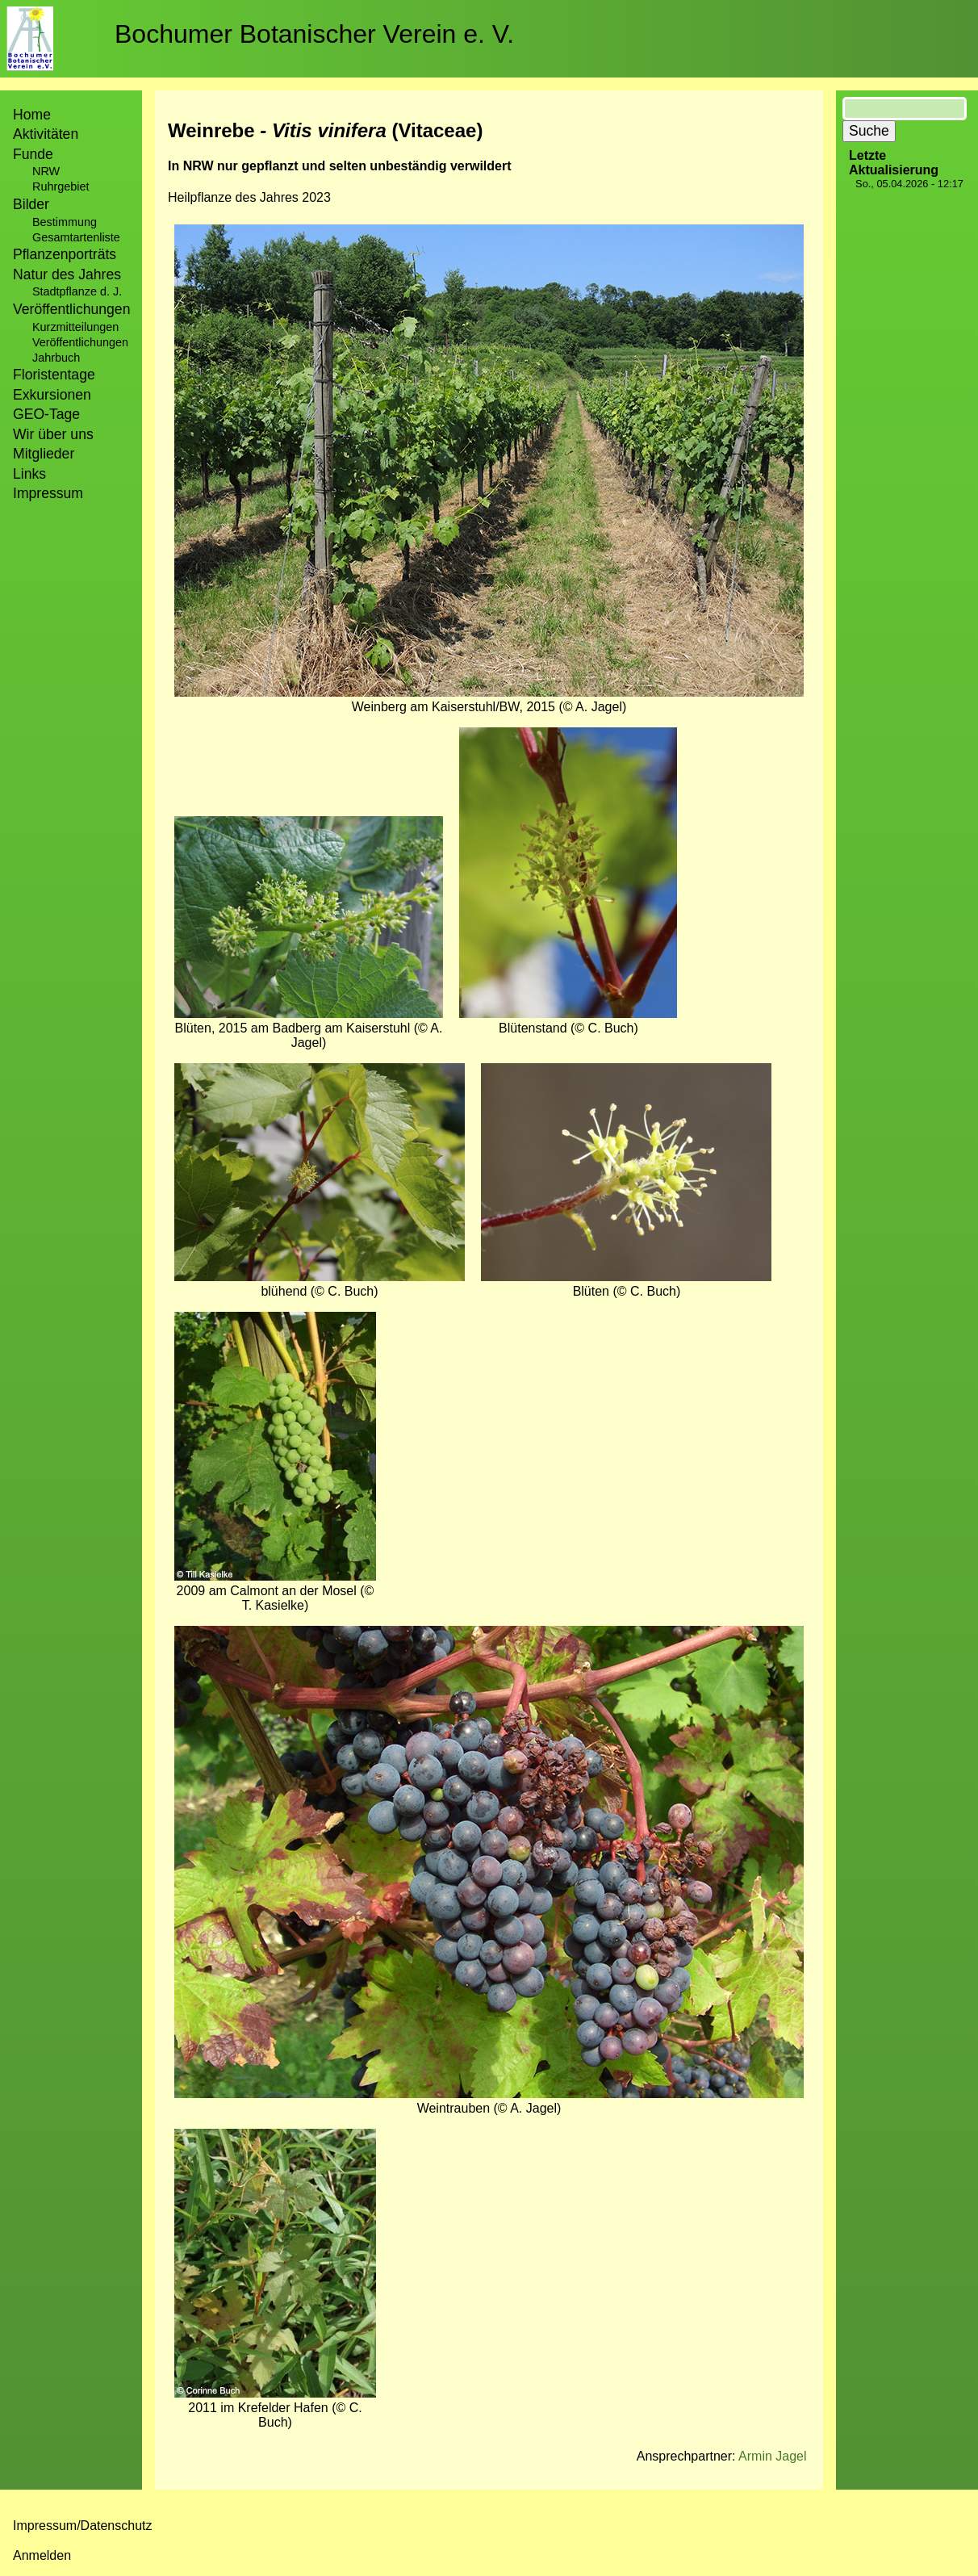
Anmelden (42, 2555)
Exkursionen (52, 395)
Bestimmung (64, 222)
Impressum (48, 493)
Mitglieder (43, 454)
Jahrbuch (56, 357)
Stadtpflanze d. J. (77, 291)
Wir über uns (53, 434)
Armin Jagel (772, 2456)
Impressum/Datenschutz (83, 2525)
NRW (46, 171)
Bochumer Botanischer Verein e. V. (314, 33)
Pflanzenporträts (64, 254)
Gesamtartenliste (76, 237)
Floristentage (54, 375)
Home (32, 115)
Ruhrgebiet (60, 186)
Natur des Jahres (67, 274)
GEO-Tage (46, 414)
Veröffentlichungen (80, 342)
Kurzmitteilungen (75, 326)
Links (29, 474)
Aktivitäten (45, 134)
